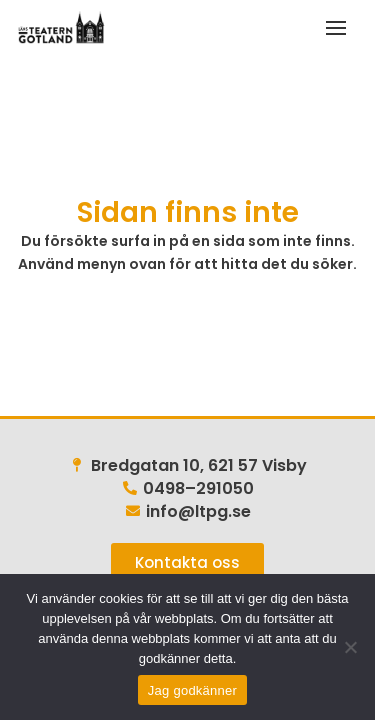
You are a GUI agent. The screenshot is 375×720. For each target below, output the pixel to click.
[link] (60, 27)
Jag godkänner (192, 690)
